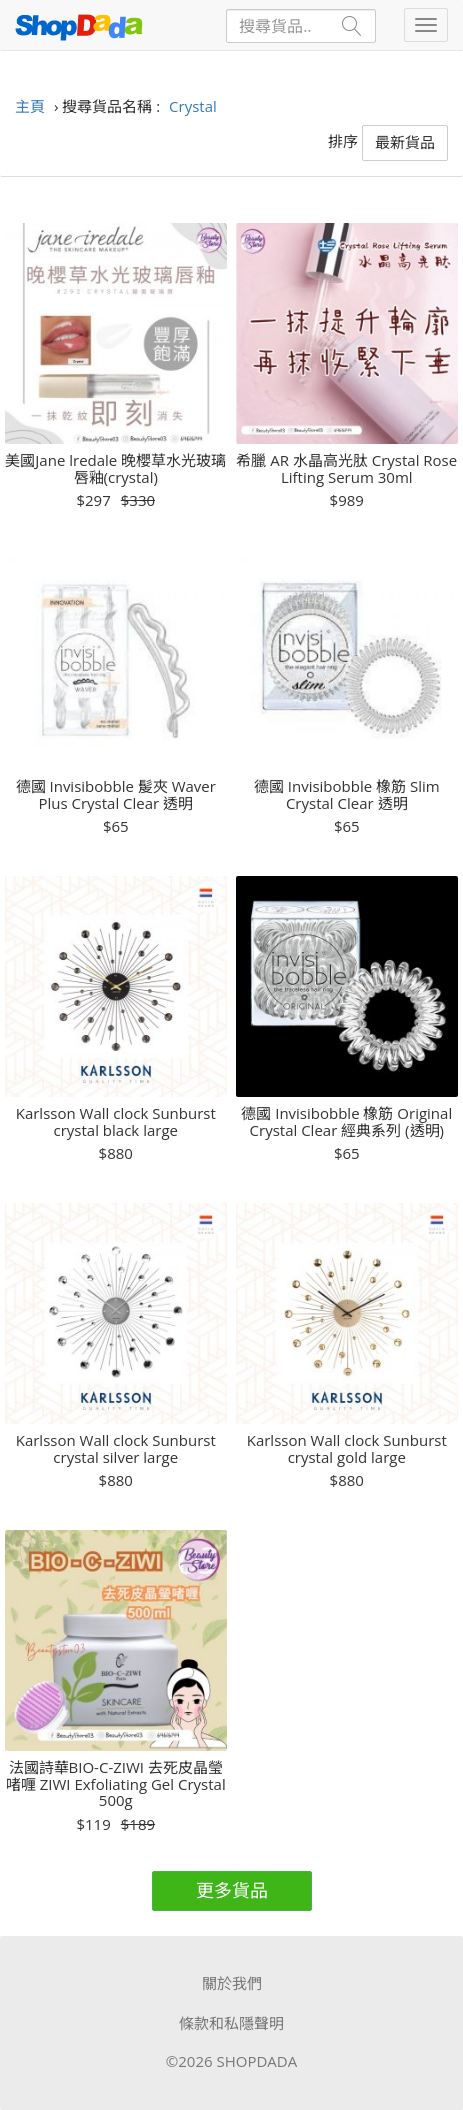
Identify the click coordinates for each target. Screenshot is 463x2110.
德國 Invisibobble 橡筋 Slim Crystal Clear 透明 (347, 794)
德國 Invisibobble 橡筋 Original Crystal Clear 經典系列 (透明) (346, 1121)
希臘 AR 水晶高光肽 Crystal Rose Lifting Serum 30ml (346, 468)
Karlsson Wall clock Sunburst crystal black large (116, 1121)
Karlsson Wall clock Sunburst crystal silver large (116, 1448)
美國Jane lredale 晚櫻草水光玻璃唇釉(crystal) (115, 468)
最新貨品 (405, 142)
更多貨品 (232, 1890)
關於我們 (232, 1983)
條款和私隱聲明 (231, 2023)
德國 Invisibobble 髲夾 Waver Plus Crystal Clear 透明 (116, 794)
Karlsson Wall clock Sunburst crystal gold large (347, 1448)
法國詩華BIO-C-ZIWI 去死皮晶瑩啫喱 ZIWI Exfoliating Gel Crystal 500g (116, 1784)
